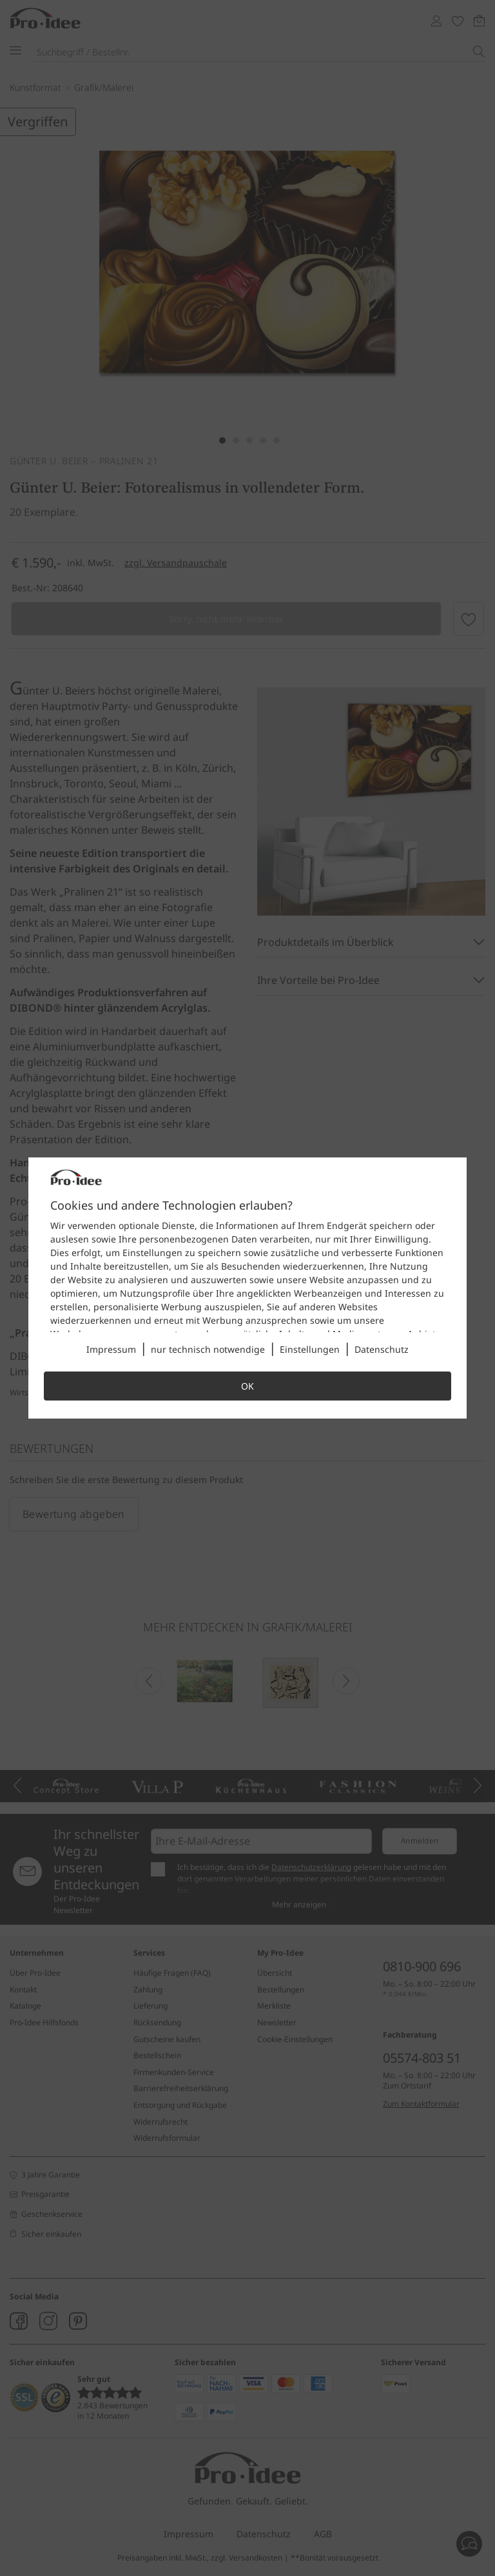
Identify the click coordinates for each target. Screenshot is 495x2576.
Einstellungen (310, 1349)
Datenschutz (381, 1349)
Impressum (111, 1349)
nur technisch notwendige (208, 1349)
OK (247, 1386)
